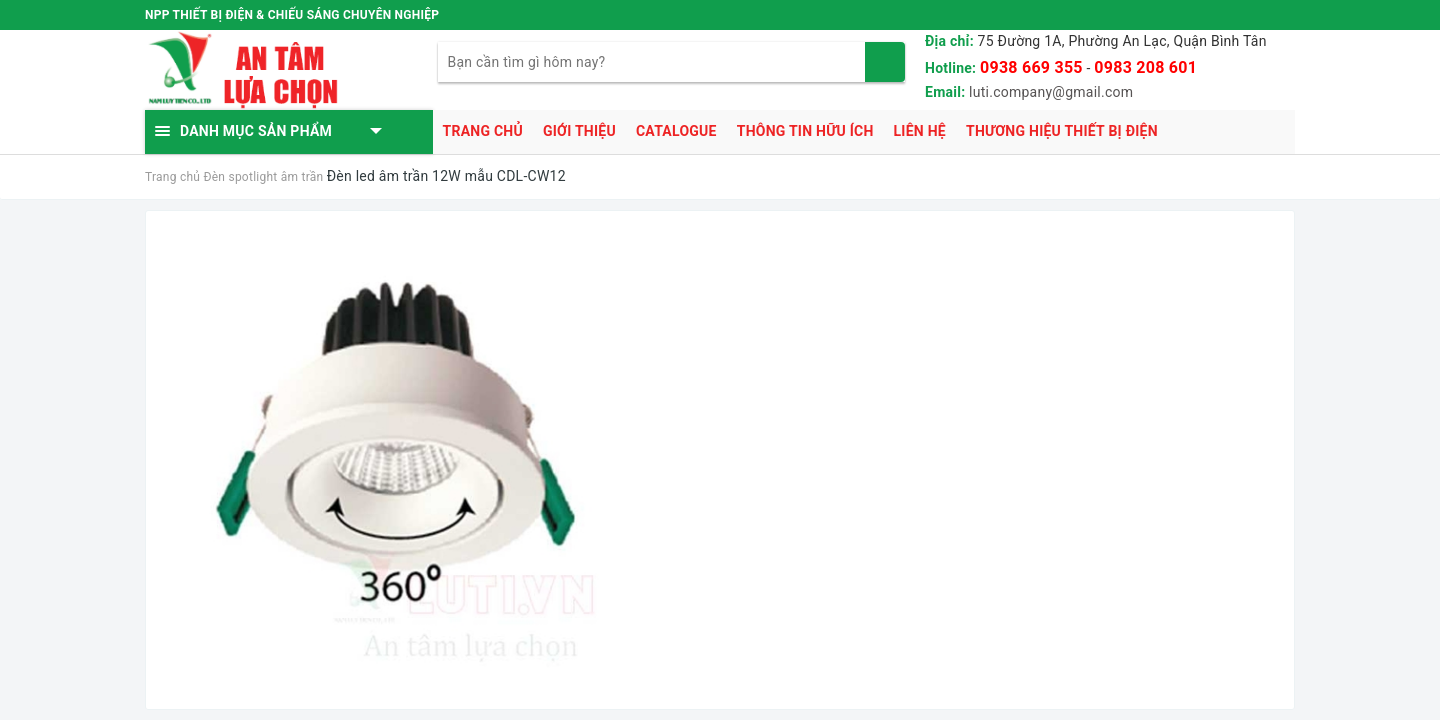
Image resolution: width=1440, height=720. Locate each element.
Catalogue (676, 131)
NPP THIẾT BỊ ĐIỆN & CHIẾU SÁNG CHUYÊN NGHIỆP (292, 15)
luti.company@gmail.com (1051, 92)
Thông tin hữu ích (805, 131)
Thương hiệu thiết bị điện (1062, 131)
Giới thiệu (579, 131)
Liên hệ (920, 131)
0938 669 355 (1031, 67)
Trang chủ (483, 131)
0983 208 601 (1145, 67)
